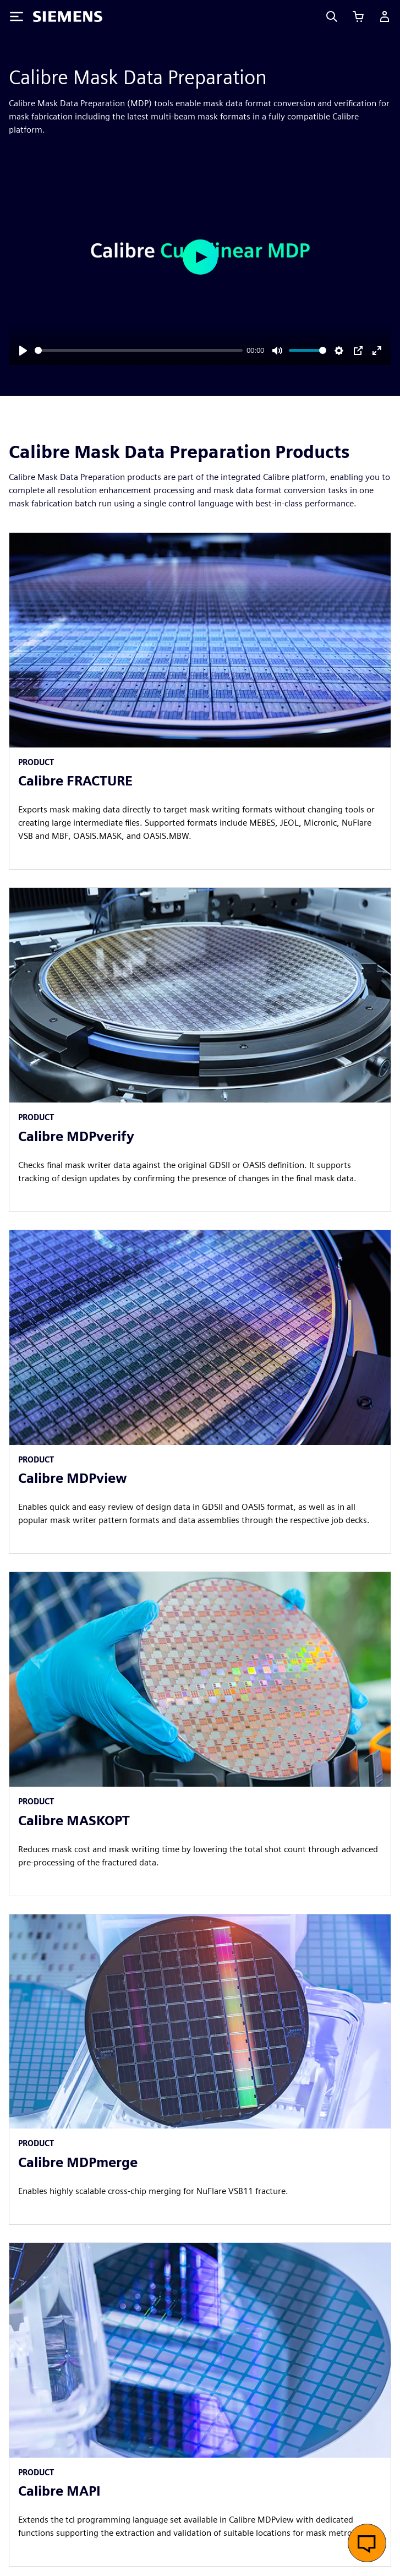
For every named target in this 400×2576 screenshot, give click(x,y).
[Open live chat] (367, 2543)
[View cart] (358, 17)
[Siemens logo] (67, 16)
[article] (200, 701)
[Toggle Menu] (16, 16)
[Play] (23, 350)
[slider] (139, 350)
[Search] (332, 17)
